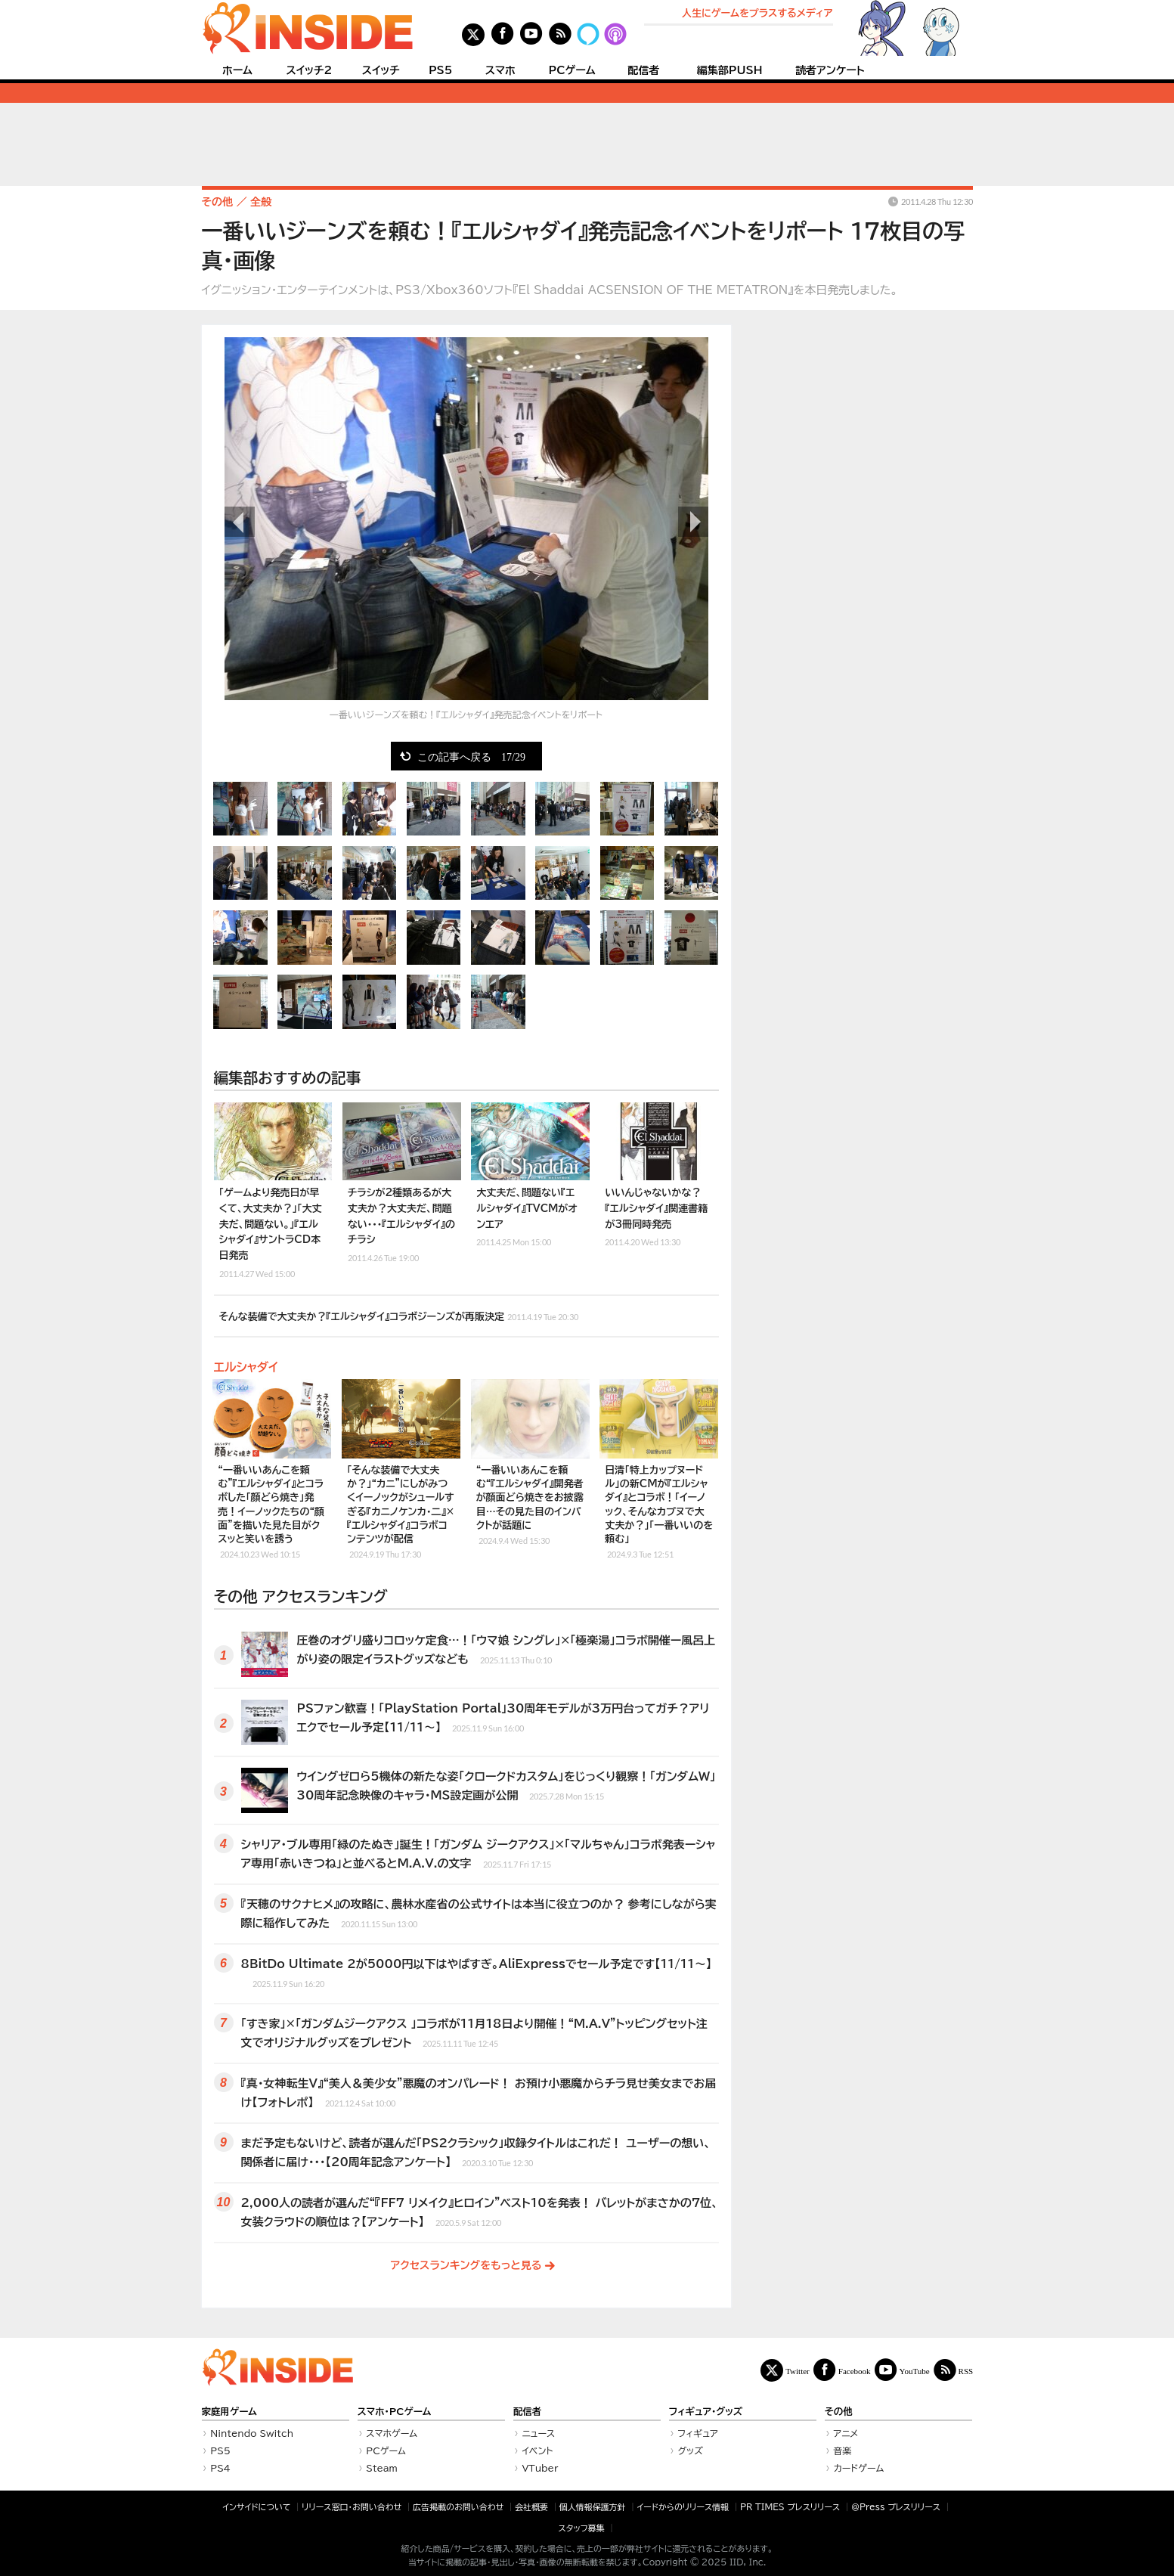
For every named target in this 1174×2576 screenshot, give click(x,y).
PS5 (441, 70)
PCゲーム (572, 70)
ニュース (538, 2433)
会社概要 (531, 2507)
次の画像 (693, 522)
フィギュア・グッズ (706, 2411)
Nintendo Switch (251, 2433)
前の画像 (240, 522)
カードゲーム (858, 2467)
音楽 (842, 2450)
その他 (839, 2411)
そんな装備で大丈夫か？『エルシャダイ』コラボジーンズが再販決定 (398, 1314)
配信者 (643, 70)
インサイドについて (256, 2507)
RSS (966, 2371)
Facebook (854, 2371)
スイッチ (381, 70)
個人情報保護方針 (592, 2507)
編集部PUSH (730, 70)
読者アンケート (830, 70)
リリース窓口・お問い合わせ (351, 2507)
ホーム (237, 70)
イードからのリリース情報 (683, 2507)
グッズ (690, 2450)
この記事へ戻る (471, 756)
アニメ (845, 2433)
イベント (537, 2450)
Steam (382, 2467)
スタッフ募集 (582, 2528)
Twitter (797, 2371)
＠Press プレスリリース (895, 2507)
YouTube (915, 2371)
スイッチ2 (309, 70)
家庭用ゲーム (229, 2411)
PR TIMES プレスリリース (790, 2507)
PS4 (220, 2467)
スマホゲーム (391, 2433)
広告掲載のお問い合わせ (458, 2507)
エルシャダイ (246, 1367)
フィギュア (697, 2433)
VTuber (540, 2467)
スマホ (500, 70)
